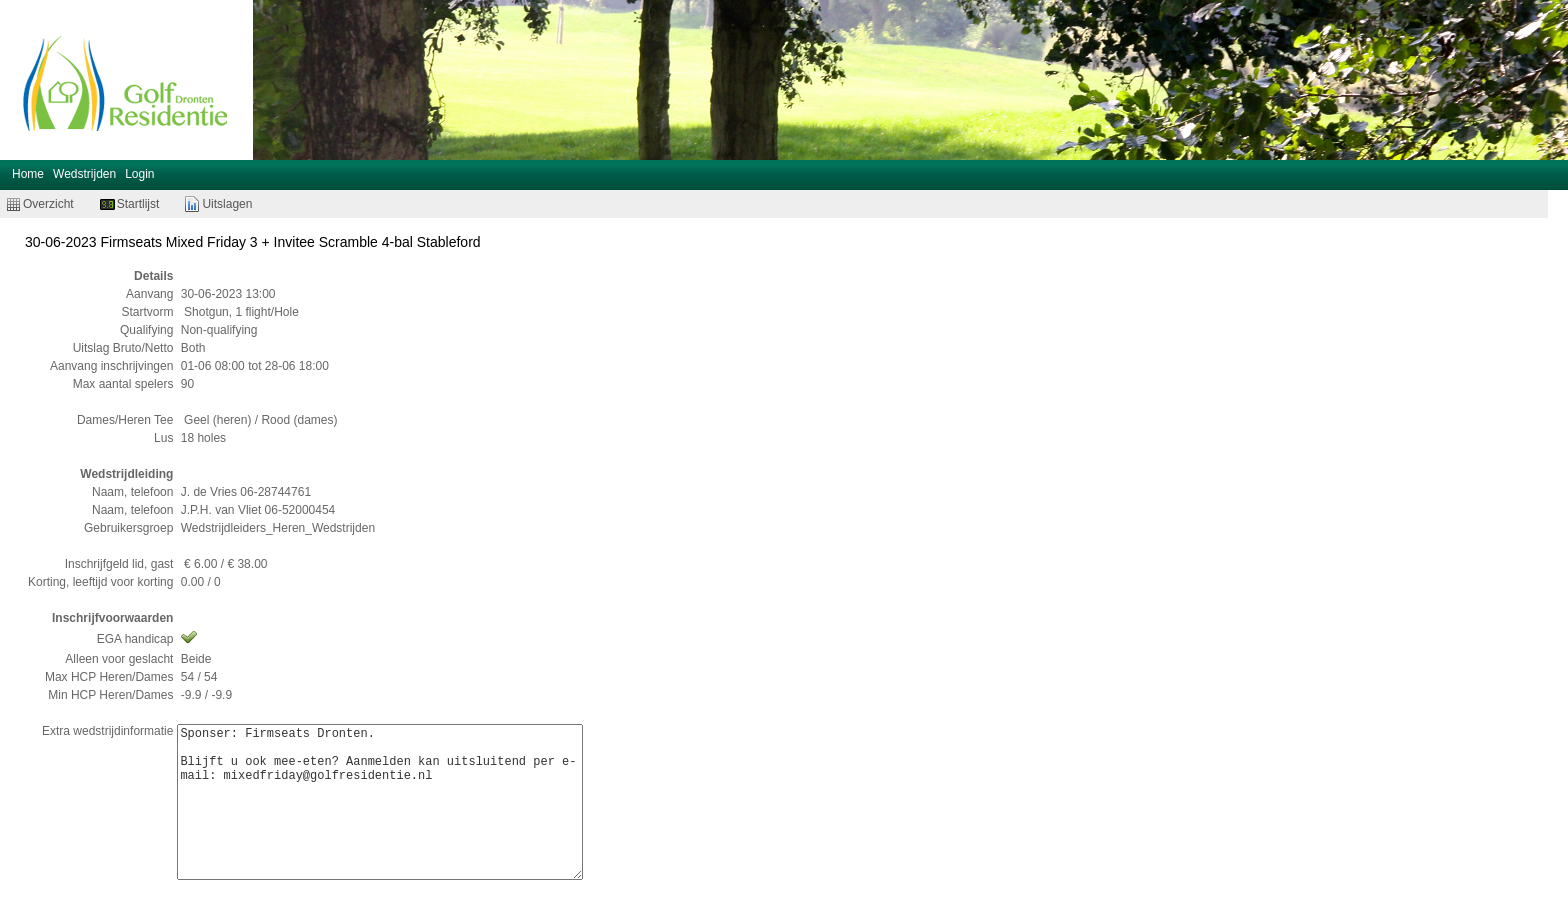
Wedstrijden (84, 174)
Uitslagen (227, 204)
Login (139, 174)
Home (28, 174)
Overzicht (48, 204)
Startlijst (138, 204)
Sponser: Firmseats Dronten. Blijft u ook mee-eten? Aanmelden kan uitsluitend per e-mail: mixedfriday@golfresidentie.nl (380, 802)
